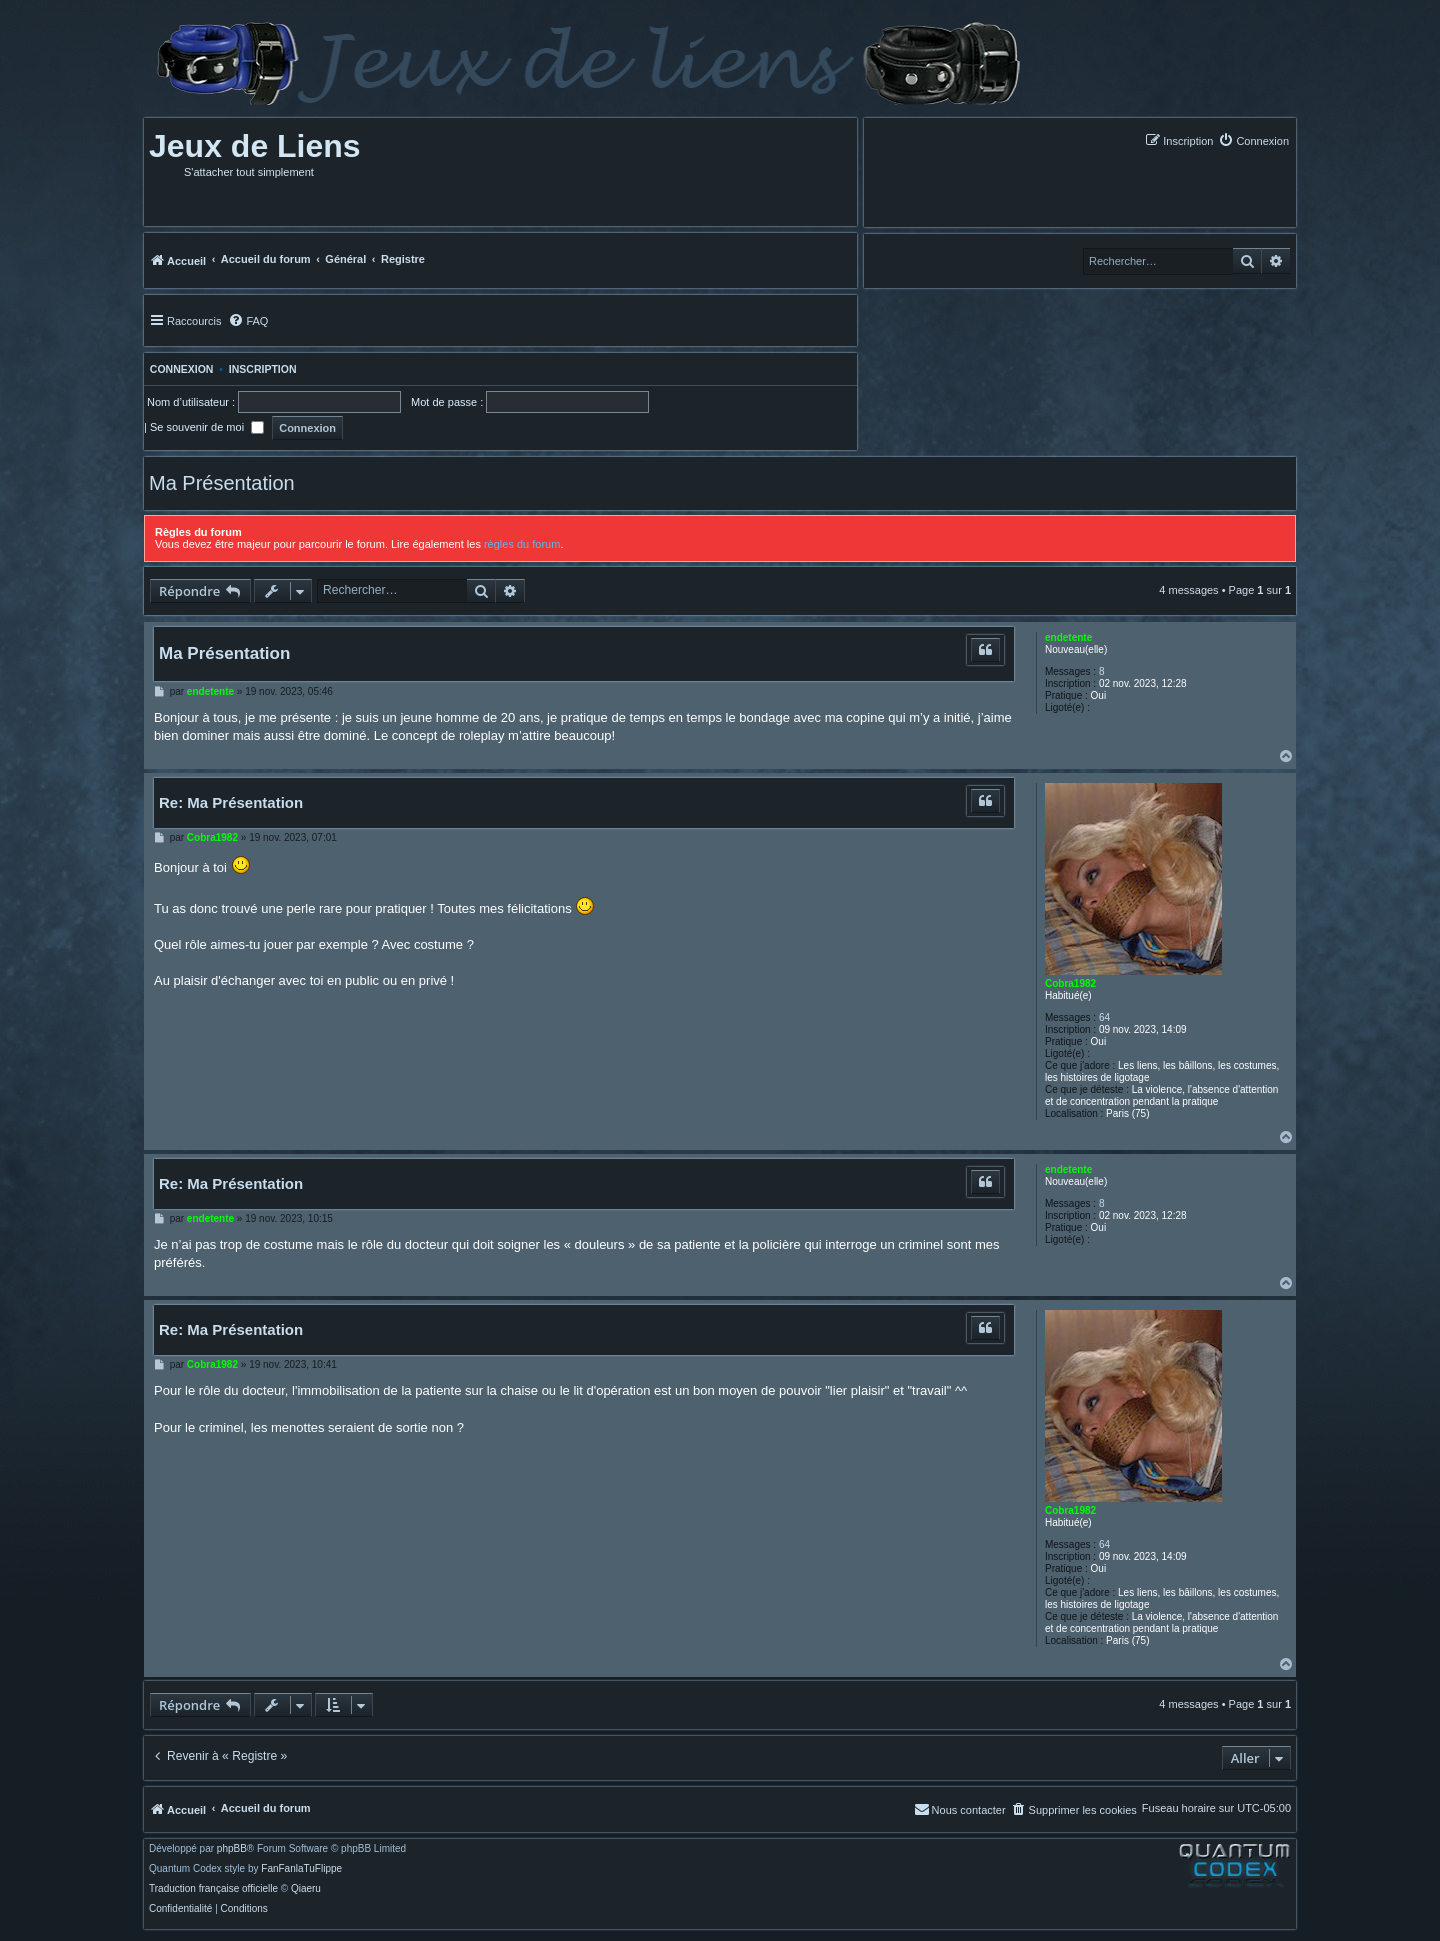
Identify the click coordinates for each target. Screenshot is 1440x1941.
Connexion (178, 369)
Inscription (263, 369)
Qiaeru (306, 1889)
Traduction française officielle (213, 1889)
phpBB (232, 1849)
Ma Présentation (222, 483)
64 (1104, 1017)
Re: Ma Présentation (231, 802)
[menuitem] (1253, 140)
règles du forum (522, 544)
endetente (1068, 637)
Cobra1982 (1070, 983)
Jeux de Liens (255, 146)
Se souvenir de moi (207, 427)
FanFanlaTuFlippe (301, 1869)
